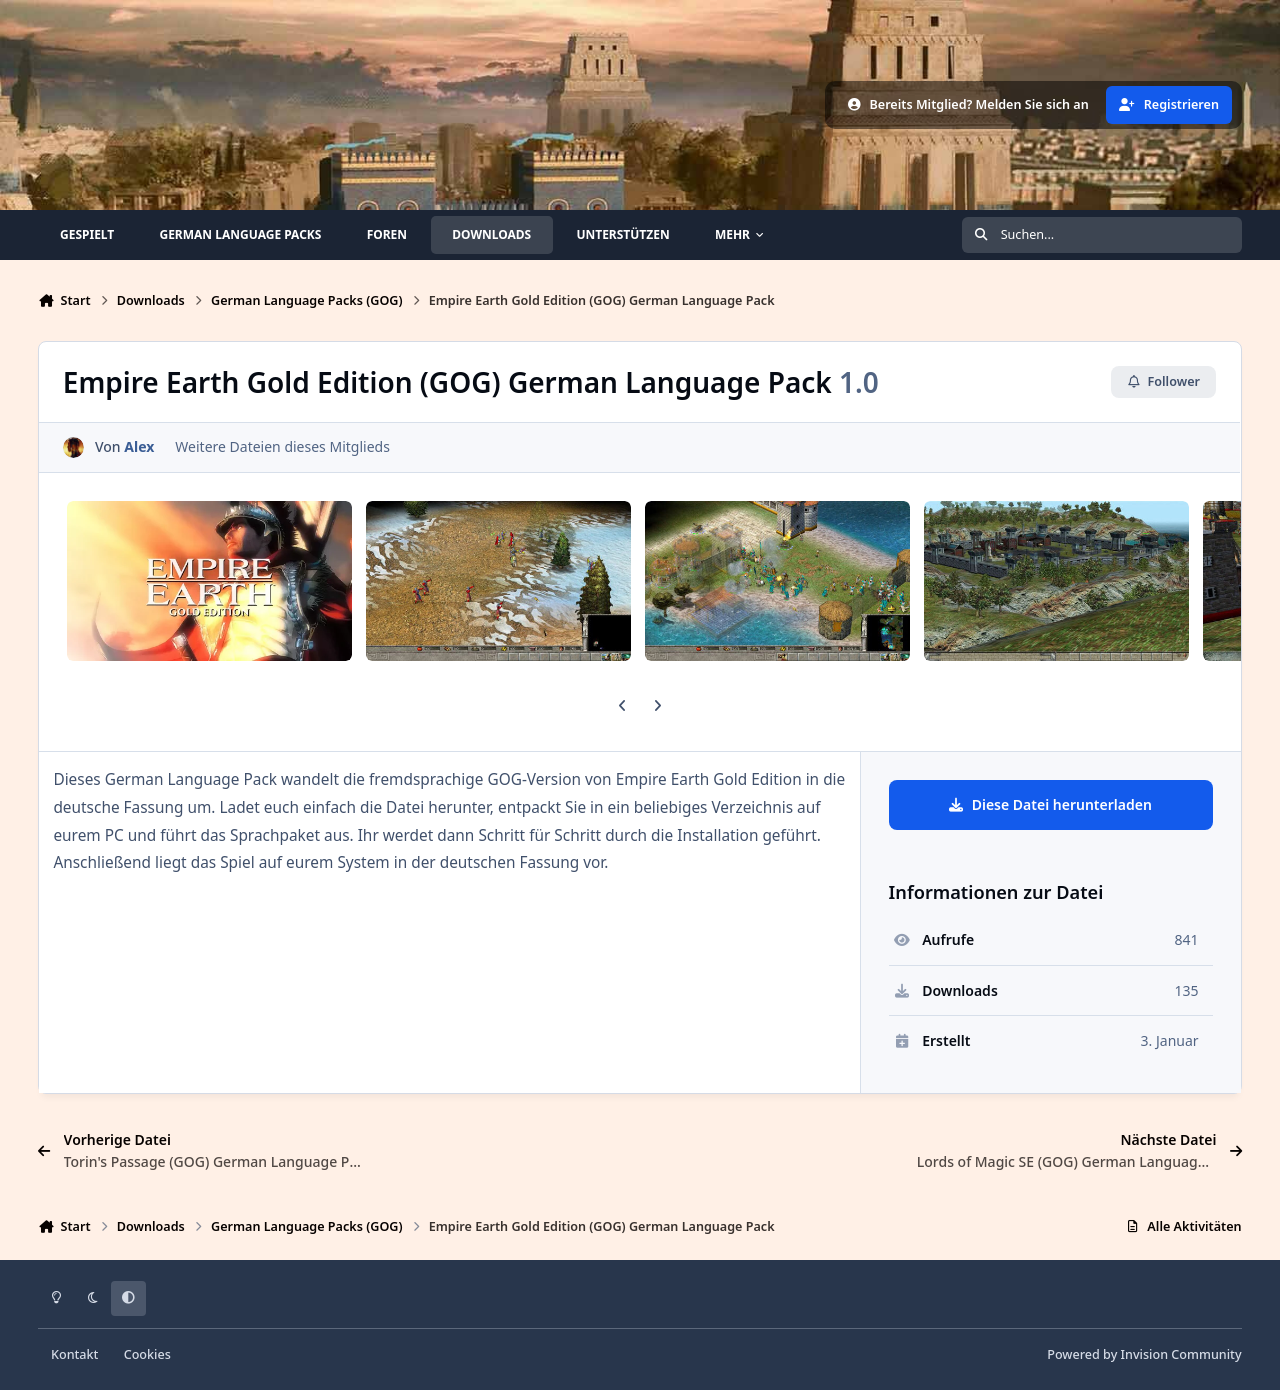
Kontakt (74, 1354)
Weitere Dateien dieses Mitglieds (283, 447)
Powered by (1144, 1354)
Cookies (147, 1354)
